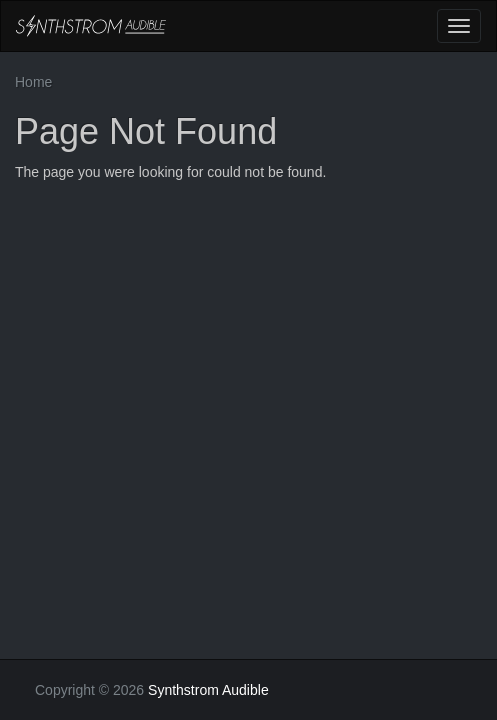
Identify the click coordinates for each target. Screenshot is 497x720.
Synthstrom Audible (91, 26)
